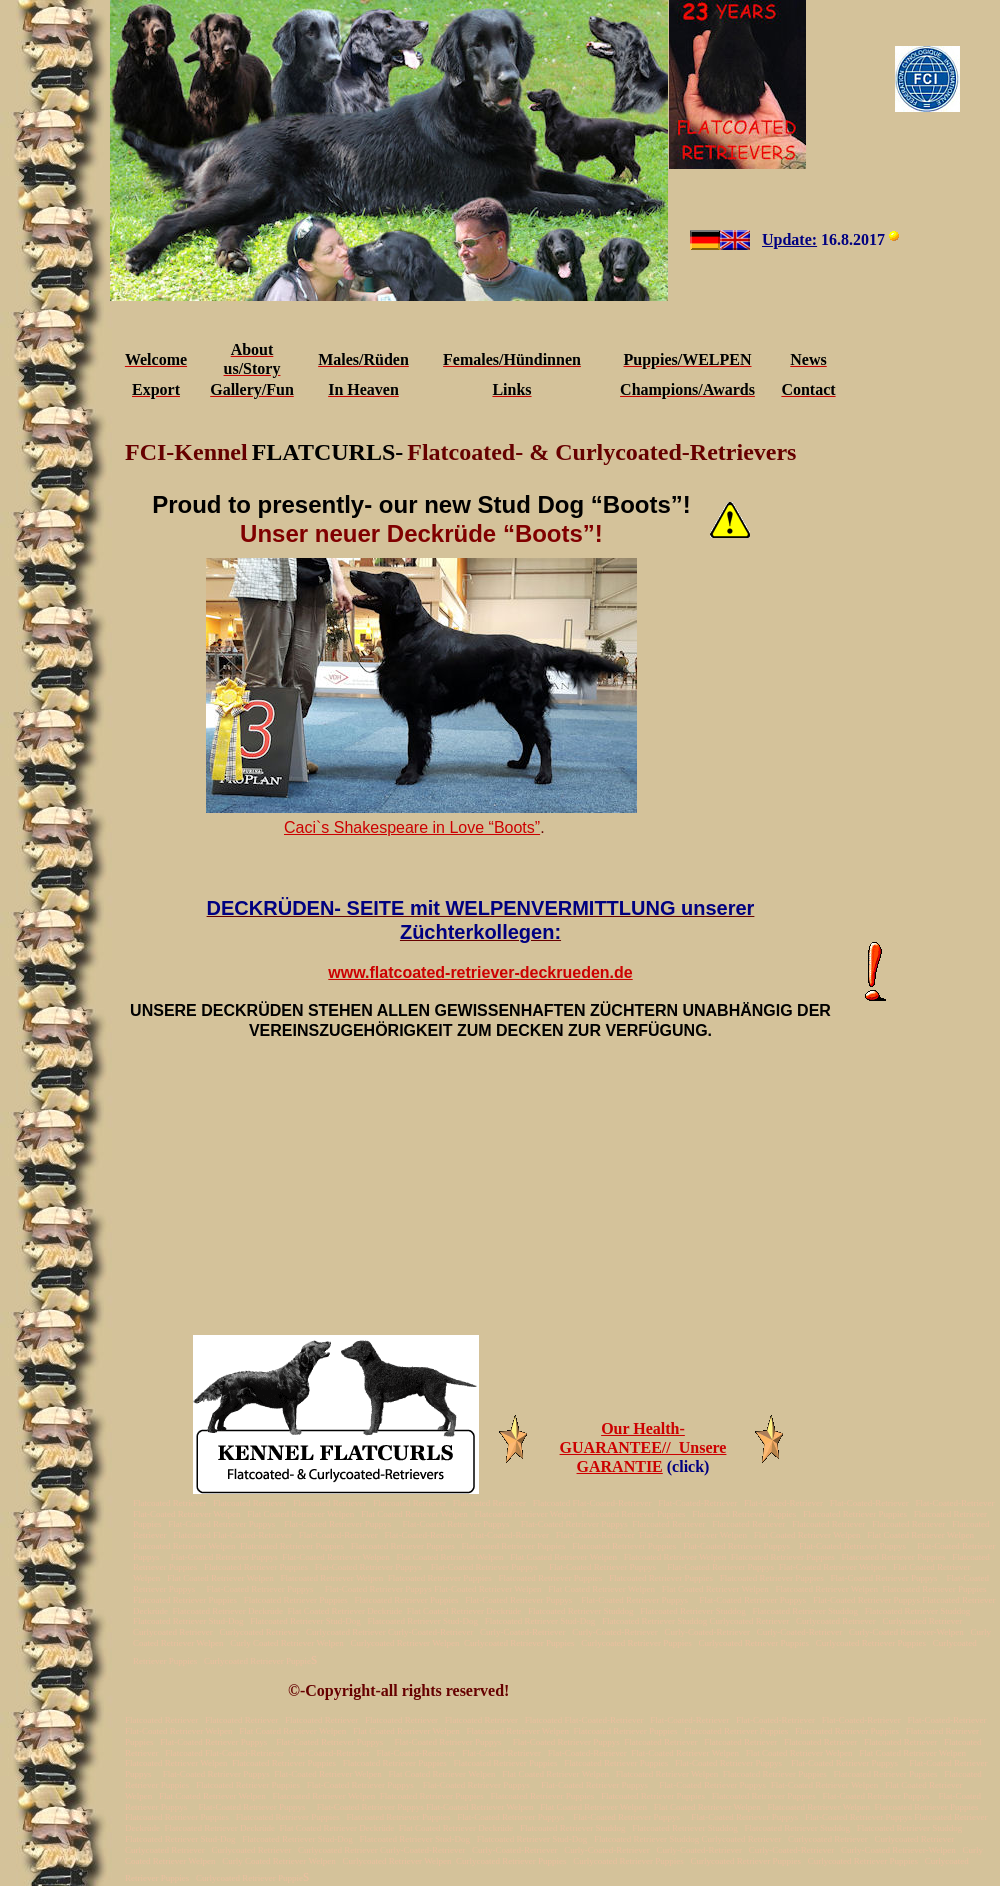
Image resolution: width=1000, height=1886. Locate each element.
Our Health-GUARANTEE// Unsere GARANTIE (643, 1447)
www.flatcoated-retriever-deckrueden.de (480, 972)
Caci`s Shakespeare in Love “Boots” (412, 827)
